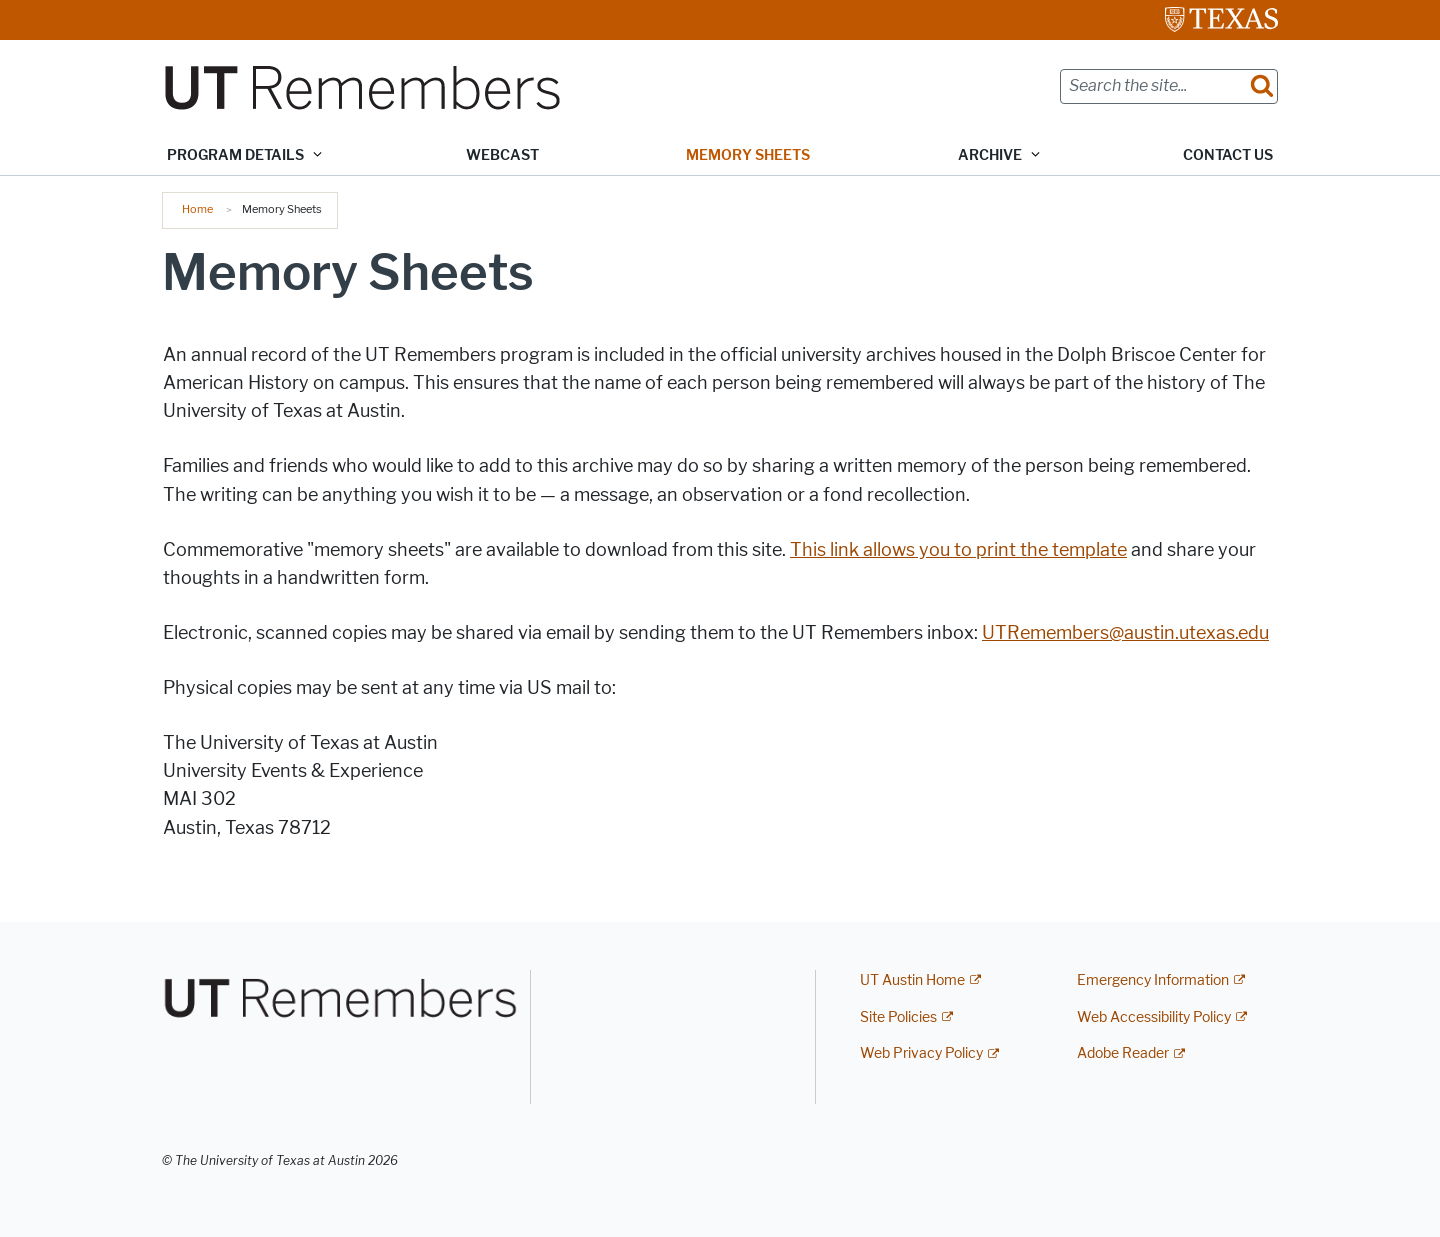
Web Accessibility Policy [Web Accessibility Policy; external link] (1154, 1017)
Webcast (502, 155)
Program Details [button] (235, 155)
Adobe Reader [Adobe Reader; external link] (1123, 1053)
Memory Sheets (748, 155)
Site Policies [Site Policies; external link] (898, 1017)
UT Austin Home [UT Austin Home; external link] (912, 980)
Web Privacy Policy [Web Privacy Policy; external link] (921, 1053)
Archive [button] (990, 155)
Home (197, 209)
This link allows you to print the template (958, 550)
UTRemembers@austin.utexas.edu (1125, 633)
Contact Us (1228, 155)
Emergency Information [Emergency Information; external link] (1153, 980)
